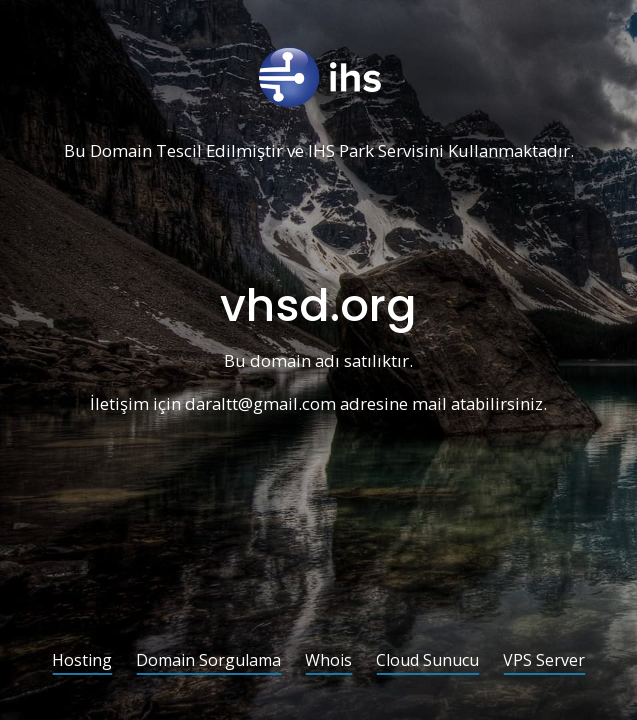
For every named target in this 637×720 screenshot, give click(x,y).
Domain (121, 151)
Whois (328, 661)
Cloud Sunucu (427, 661)
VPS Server (544, 661)
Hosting (82, 661)
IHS (321, 151)
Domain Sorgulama (208, 661)
